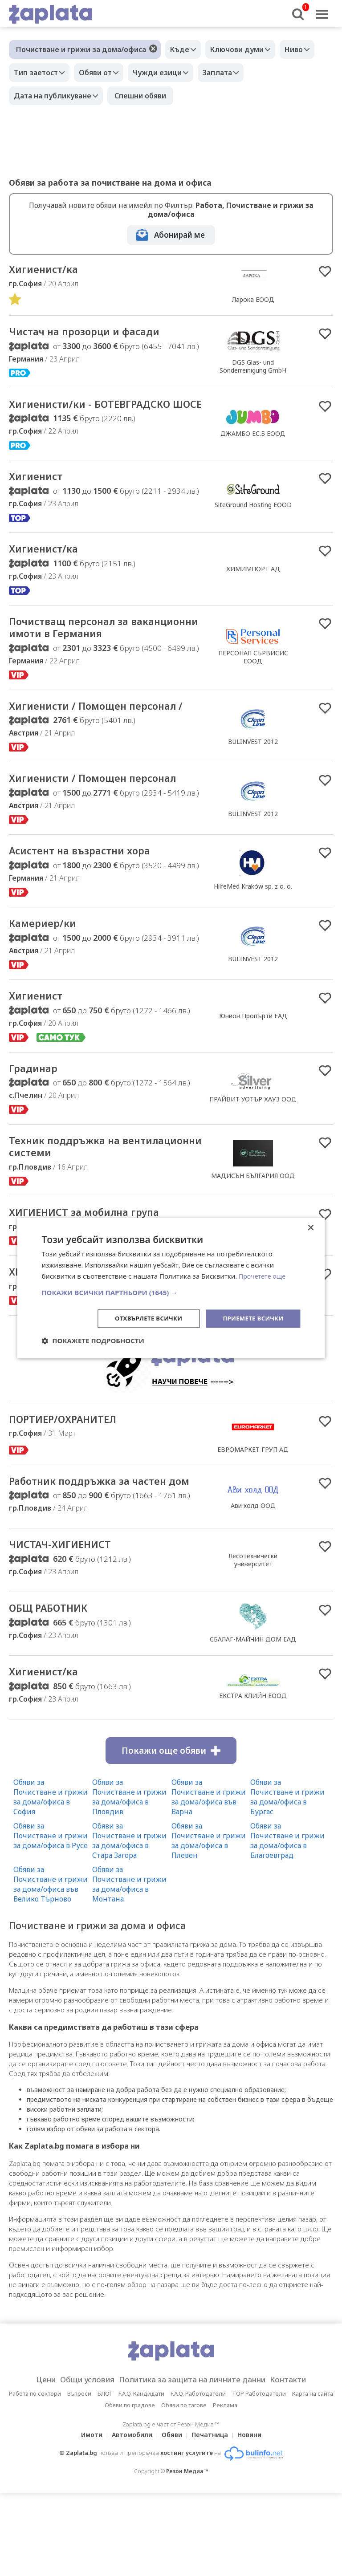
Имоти (86, 2518)
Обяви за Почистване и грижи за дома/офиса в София (50, 1880)
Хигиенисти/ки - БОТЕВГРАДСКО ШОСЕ (102, 414)
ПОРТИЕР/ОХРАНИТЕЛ (72, 1484)
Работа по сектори (35, 2477)
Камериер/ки (47, 979)
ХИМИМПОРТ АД (253, 589)
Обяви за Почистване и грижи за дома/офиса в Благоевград (287, 1923)
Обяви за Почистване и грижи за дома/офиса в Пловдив (129, 1880)
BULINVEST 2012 (253, 772)
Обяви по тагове (184, 2488)
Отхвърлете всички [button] (142, 1318)
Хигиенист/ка (48, 270)
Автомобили (129, 2518)
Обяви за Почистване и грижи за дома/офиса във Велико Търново (50, 1967)
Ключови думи (243, 49)
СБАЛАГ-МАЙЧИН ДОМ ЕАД (253, 1720)
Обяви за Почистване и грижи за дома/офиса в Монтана (129, 1967)
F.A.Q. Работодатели (198, 2477)
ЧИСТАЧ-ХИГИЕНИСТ (68, 1625)
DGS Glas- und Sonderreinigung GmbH (253, 368)
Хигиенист (40, 495)
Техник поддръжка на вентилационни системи (82, 1207)
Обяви (172, 2518)
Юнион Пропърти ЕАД (253, 1072)
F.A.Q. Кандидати (141, 2477)
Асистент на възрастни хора (91, 905)
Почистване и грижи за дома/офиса (81, 49)
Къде (181, 49)
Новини (255, 2518)
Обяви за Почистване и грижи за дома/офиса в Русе (50, 1919)
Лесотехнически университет (252, 1640)
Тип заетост (38, 72)
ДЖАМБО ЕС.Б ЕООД (252, 443)
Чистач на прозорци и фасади (97, 334)
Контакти (302, 2463)
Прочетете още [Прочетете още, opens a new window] (264, 1275)
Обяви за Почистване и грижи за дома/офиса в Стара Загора (129, 1923)
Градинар (37, 1126)
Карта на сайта (312, 2477)
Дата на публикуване (55, 96)
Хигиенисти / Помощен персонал (78, 824)
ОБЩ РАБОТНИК (55, 1690)
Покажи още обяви (171, 1834)
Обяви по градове (130, 2488)
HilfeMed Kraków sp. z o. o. (253, 940)
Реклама (225, 2488)
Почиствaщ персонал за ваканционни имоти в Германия (104, 649)
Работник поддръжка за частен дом (101, 1553)
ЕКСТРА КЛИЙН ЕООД (253, 1778)
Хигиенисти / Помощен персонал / (78, 737)
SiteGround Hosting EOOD (253, 523)
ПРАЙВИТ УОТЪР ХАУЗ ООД (253, 1157)
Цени (31, 2463)
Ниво (305, 49)
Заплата (233, 72)
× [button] (310, 1227)
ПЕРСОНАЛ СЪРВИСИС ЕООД (253, 678)
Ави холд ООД (253, 1577)
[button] (170, 1292)
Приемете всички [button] (250, 1318)
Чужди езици (168, 72)
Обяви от (102, 72)
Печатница (212, 2518)
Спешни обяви (145, 96)
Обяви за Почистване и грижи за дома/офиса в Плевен (208, 1923)
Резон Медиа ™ (187, 2554)
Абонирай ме (179, 235)
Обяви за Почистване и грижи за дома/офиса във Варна (208, 1880)
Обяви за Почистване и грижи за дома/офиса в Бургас (287, 1880)
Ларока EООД (253, 300)
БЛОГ (105, 2477)
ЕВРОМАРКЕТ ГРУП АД (253, 1513)
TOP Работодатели (259, 2477)
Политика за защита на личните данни (195, 2463)
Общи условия (78, 2463)
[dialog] (171, 1288)
